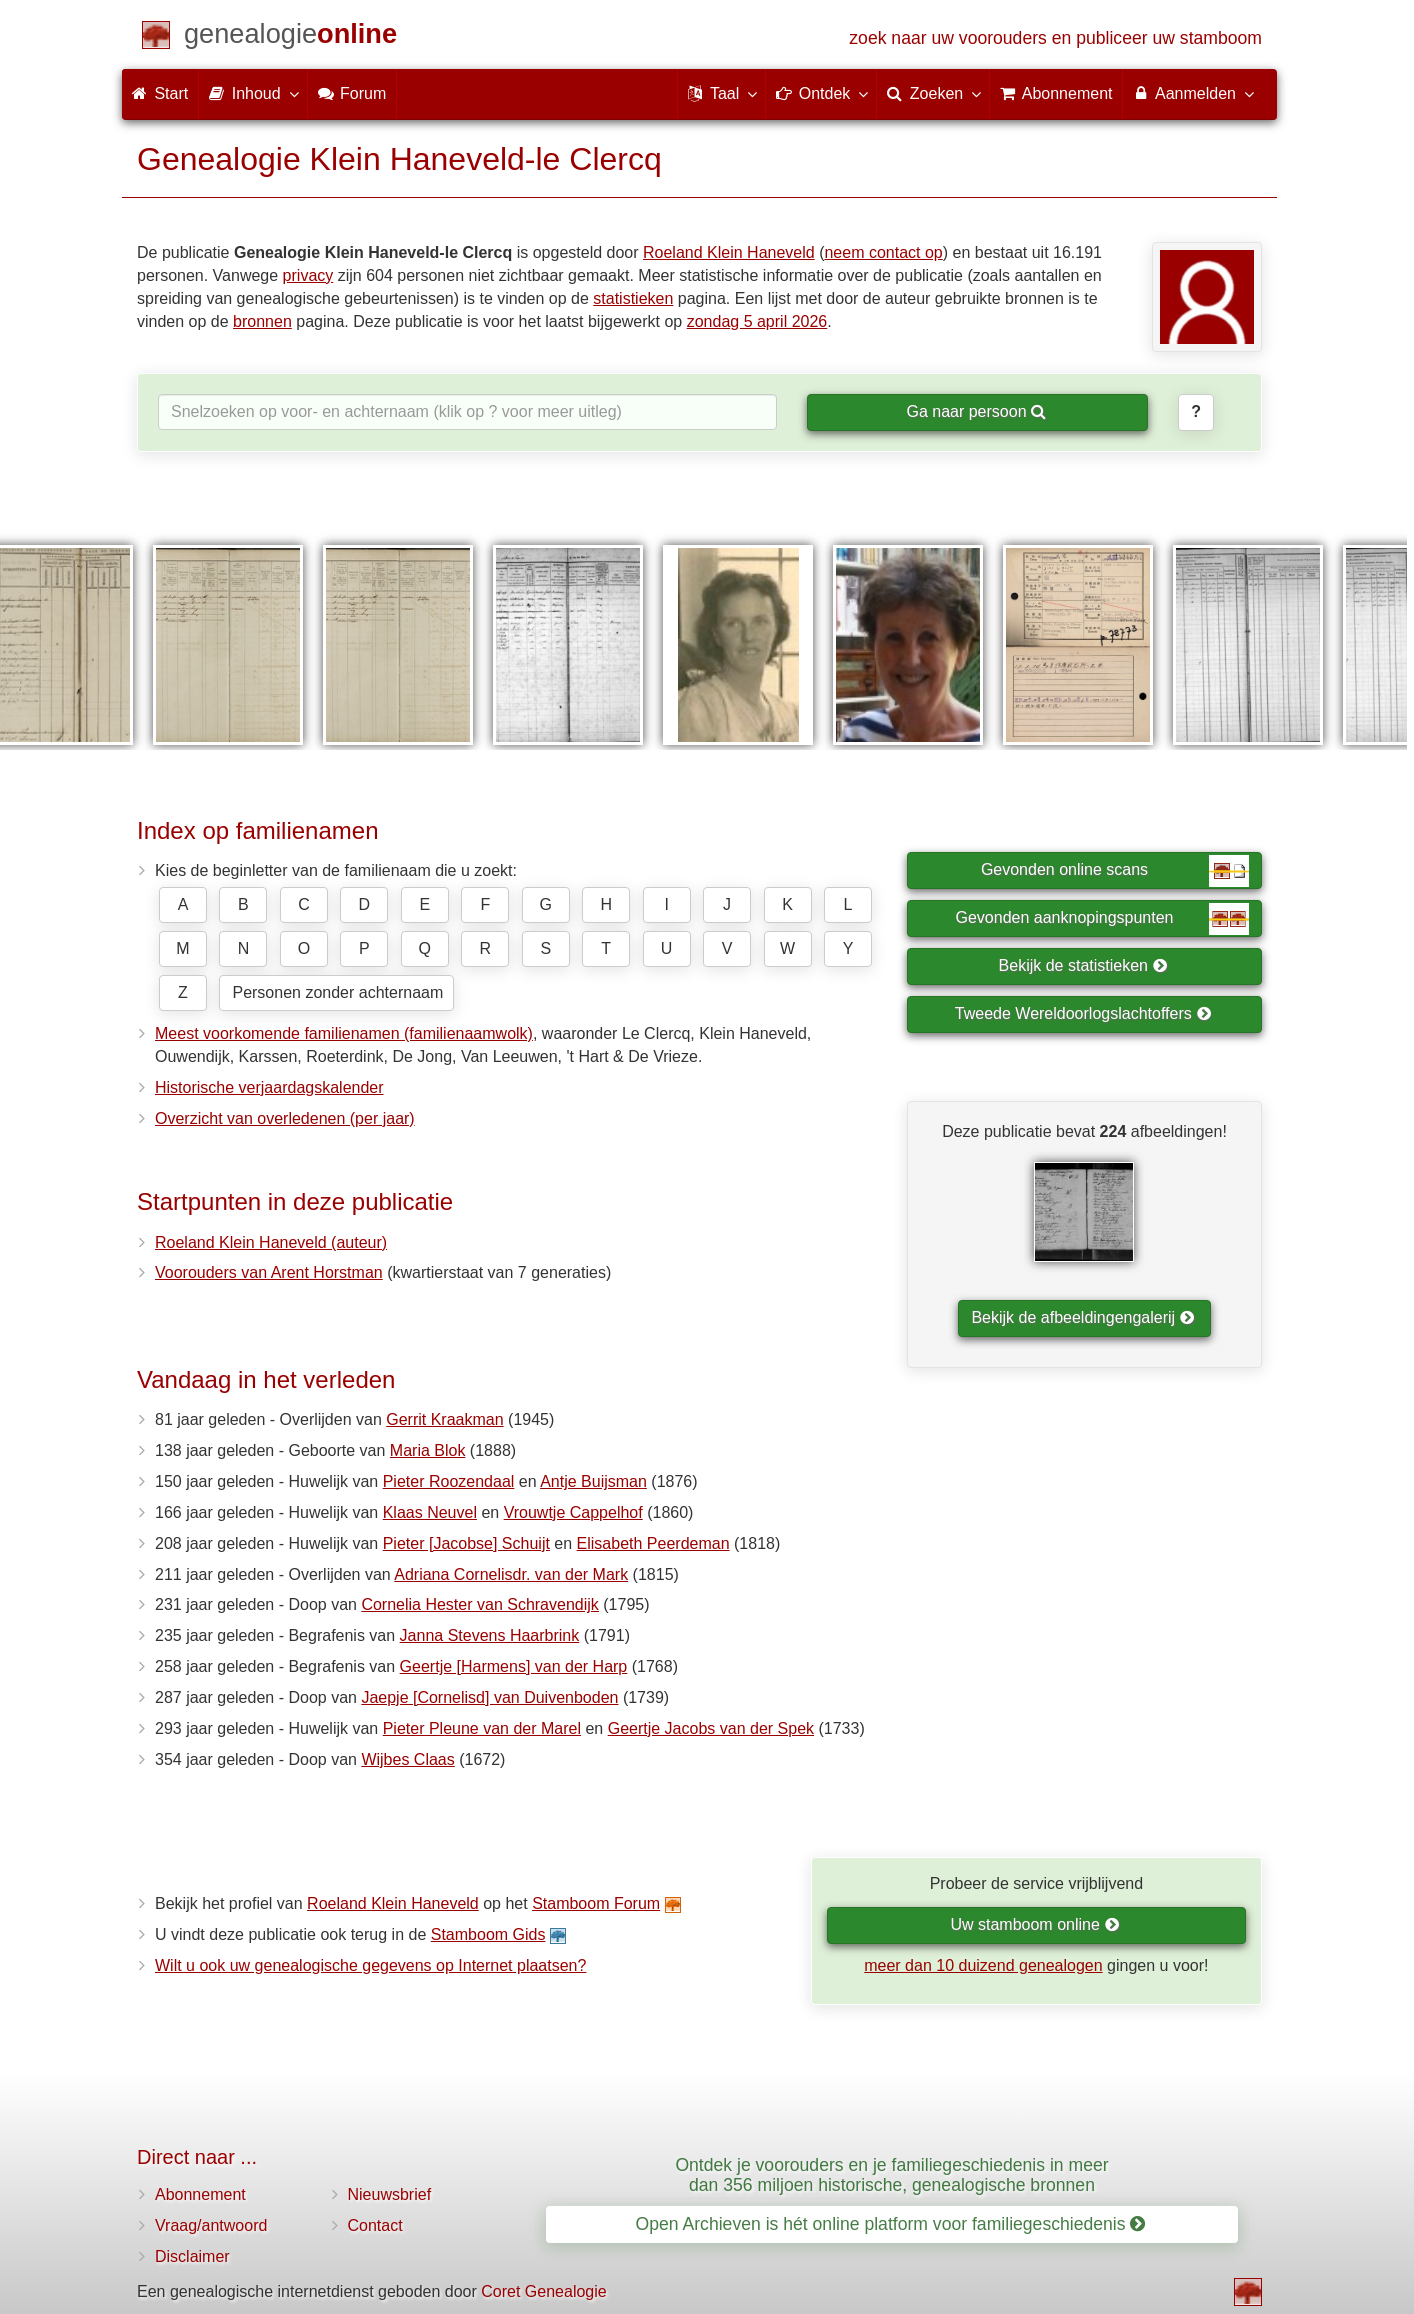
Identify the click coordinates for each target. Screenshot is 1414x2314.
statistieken (633, 298)
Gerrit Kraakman (444, 1419)
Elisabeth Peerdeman (653, 1543)
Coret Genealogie (543, 2291)
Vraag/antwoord (211, 2225)
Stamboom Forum (596, 1903)
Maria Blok (428, 1450)
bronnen (262, 321)
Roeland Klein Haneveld (729, 252)
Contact (375, 2225)
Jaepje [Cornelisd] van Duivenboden (489, 1697)
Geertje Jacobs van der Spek (711, 1728)
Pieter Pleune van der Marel (482, 1728)
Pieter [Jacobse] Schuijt (466, 1543)
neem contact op (883, 252)
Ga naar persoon (976, 411)
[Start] (290, 37)
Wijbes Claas (407, 1759)
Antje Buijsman (593, 1481)
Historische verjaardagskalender (269, 1087)
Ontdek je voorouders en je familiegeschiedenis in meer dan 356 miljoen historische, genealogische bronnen (891, 2174)
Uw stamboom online (1034, 1924)
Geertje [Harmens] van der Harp (514, 1666)
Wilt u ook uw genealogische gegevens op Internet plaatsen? (370, 1965)
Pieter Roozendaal (449, 1481)
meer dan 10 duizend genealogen (983, 1965)
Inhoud (252, 93)
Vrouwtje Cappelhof (573, 1512)
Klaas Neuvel (430, 1512)
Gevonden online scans (1115, 871)
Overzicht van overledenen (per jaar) (285, 1118)
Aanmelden (1192, 93)
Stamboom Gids (488, 1934)
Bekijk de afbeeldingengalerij (1082, 1317)
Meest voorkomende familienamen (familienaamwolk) (344, 1033)
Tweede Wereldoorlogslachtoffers (1083, 1013)
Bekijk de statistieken (1083, 965)
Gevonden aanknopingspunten (1102, 919)
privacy (308, 275)
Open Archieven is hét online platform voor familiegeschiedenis (891, 2224)
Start (160, 93)
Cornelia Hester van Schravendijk (479, 1604)
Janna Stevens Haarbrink (490, 1635)
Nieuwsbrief (390, 2194)
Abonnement (200, 2194)
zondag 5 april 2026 (757, 321)
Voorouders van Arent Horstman (269, 1272)
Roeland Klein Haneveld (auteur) (271, 1242)
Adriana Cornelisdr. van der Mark (511, 1574)
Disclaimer (192, 2256)
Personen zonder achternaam (337, 992)
